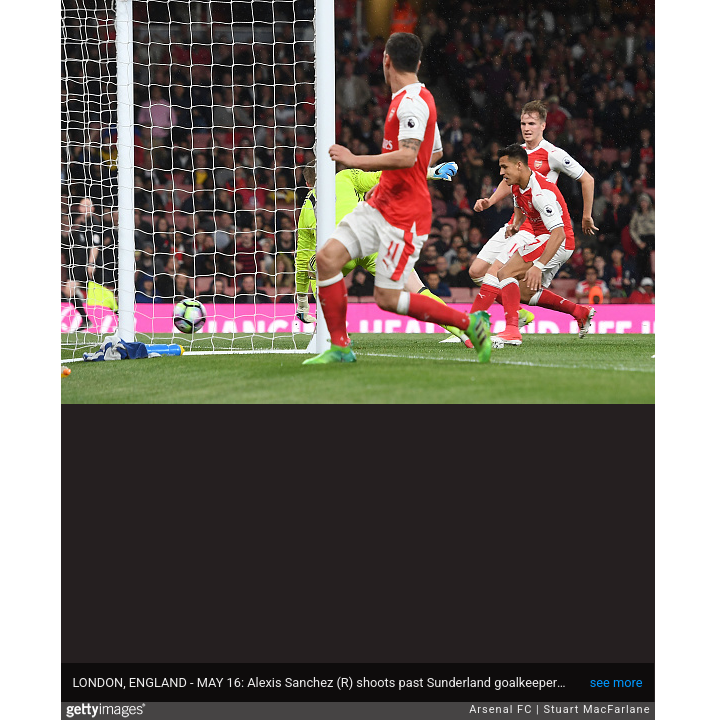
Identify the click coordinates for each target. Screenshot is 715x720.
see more (616, 682)
